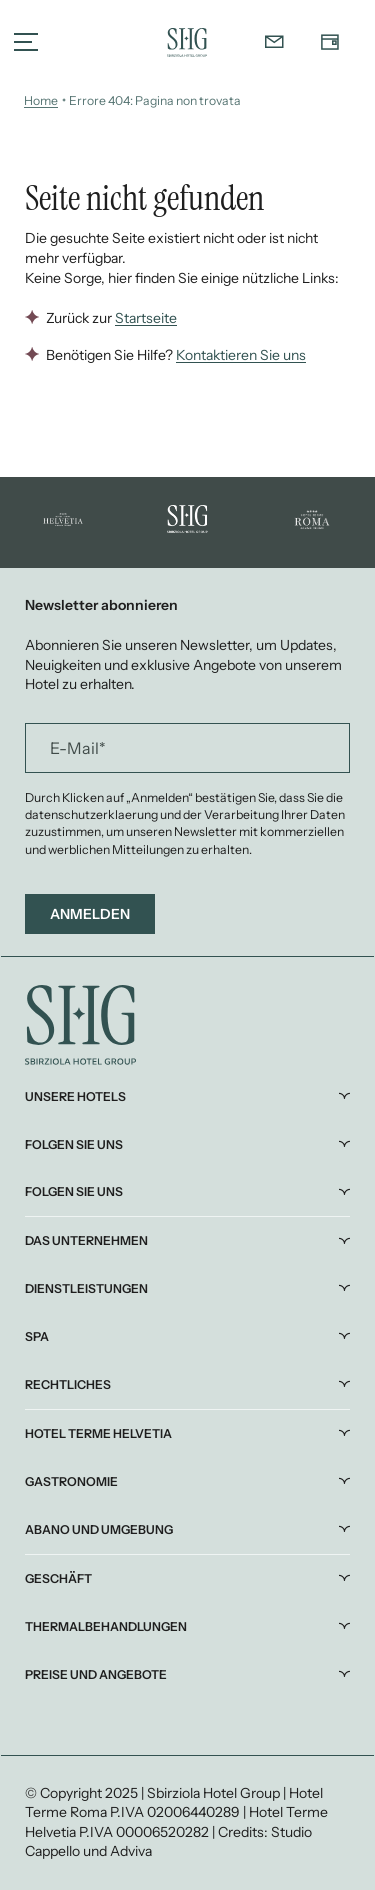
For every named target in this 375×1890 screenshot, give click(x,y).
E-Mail (78, 748)
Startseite (146, 318)
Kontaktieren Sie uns (241, 355)
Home (41, 100)
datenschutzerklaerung (92, 814)
